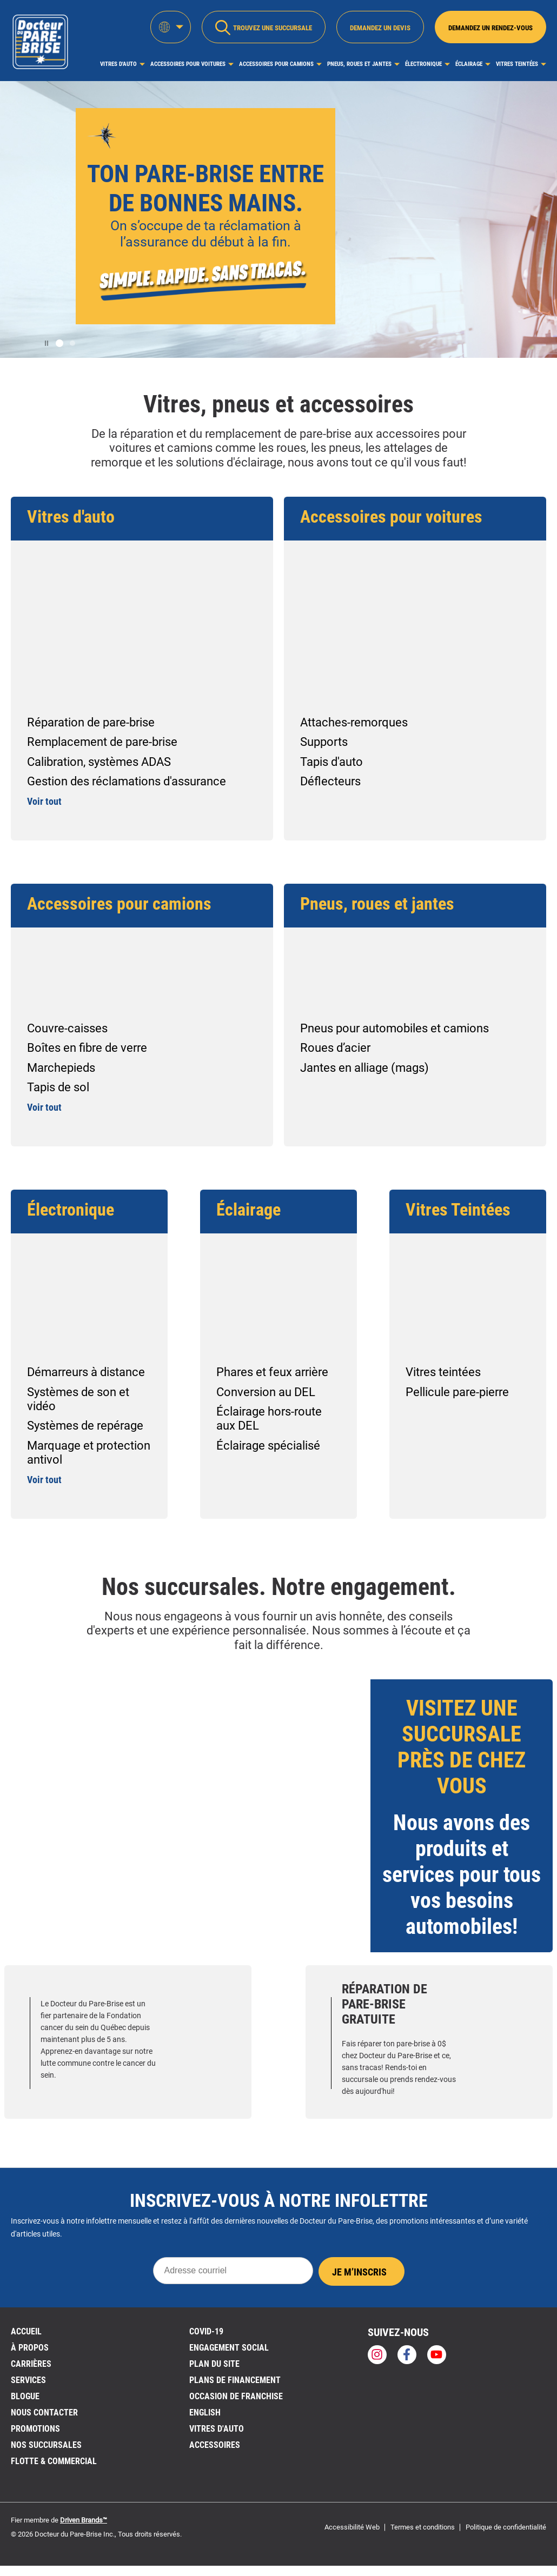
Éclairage (468, 64)
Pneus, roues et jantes (359, 64)
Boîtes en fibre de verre (87, 1048)
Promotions (35, 2429)
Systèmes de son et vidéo (78, 1399)
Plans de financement (235, 2380)
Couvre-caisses (67, 1028)
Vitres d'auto (118, 64)
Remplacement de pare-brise (102, 742)
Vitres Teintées (517, 64)
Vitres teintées (443, 1372)
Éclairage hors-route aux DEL (269, 1418)
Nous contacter (44, 2412)
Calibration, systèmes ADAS (99, 762)
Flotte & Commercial (54, 2461)
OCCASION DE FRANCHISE (236, 2396)
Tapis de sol (58, 1087)
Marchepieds (61, 1068)
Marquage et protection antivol (88, 1452)
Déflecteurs (330, 781)
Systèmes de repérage (85, 1425)
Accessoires (214, 2445)
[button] (59, 343)
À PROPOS (30, 2348)
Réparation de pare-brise (91, 722)
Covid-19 (206, 2331)
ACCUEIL (26, 2331)
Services (28, 2380)
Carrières (31, 2364)
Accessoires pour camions (276, 64)
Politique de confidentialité (506, 2527)
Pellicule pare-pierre (457, 1392)
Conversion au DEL (265, 1392)
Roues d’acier (335, 1048)
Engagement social (229, 2348)
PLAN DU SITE (214, 2364)
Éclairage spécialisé (268, 1445)
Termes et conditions (422, 2527)
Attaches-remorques (354, 722)
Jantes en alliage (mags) (364, 1068)
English (205, 2412)
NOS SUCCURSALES (46, 2445)
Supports (324, 742)
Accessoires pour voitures (188, 64)
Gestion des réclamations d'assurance (126, 781)
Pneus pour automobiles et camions (394, 1028)
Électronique (423, 64)
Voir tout (44, 801)
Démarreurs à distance (86, 1372)
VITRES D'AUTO (216, 2429)
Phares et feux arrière (272, 1372)
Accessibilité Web (352, 2527)
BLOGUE (25, 2396)
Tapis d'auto (331, 762)
